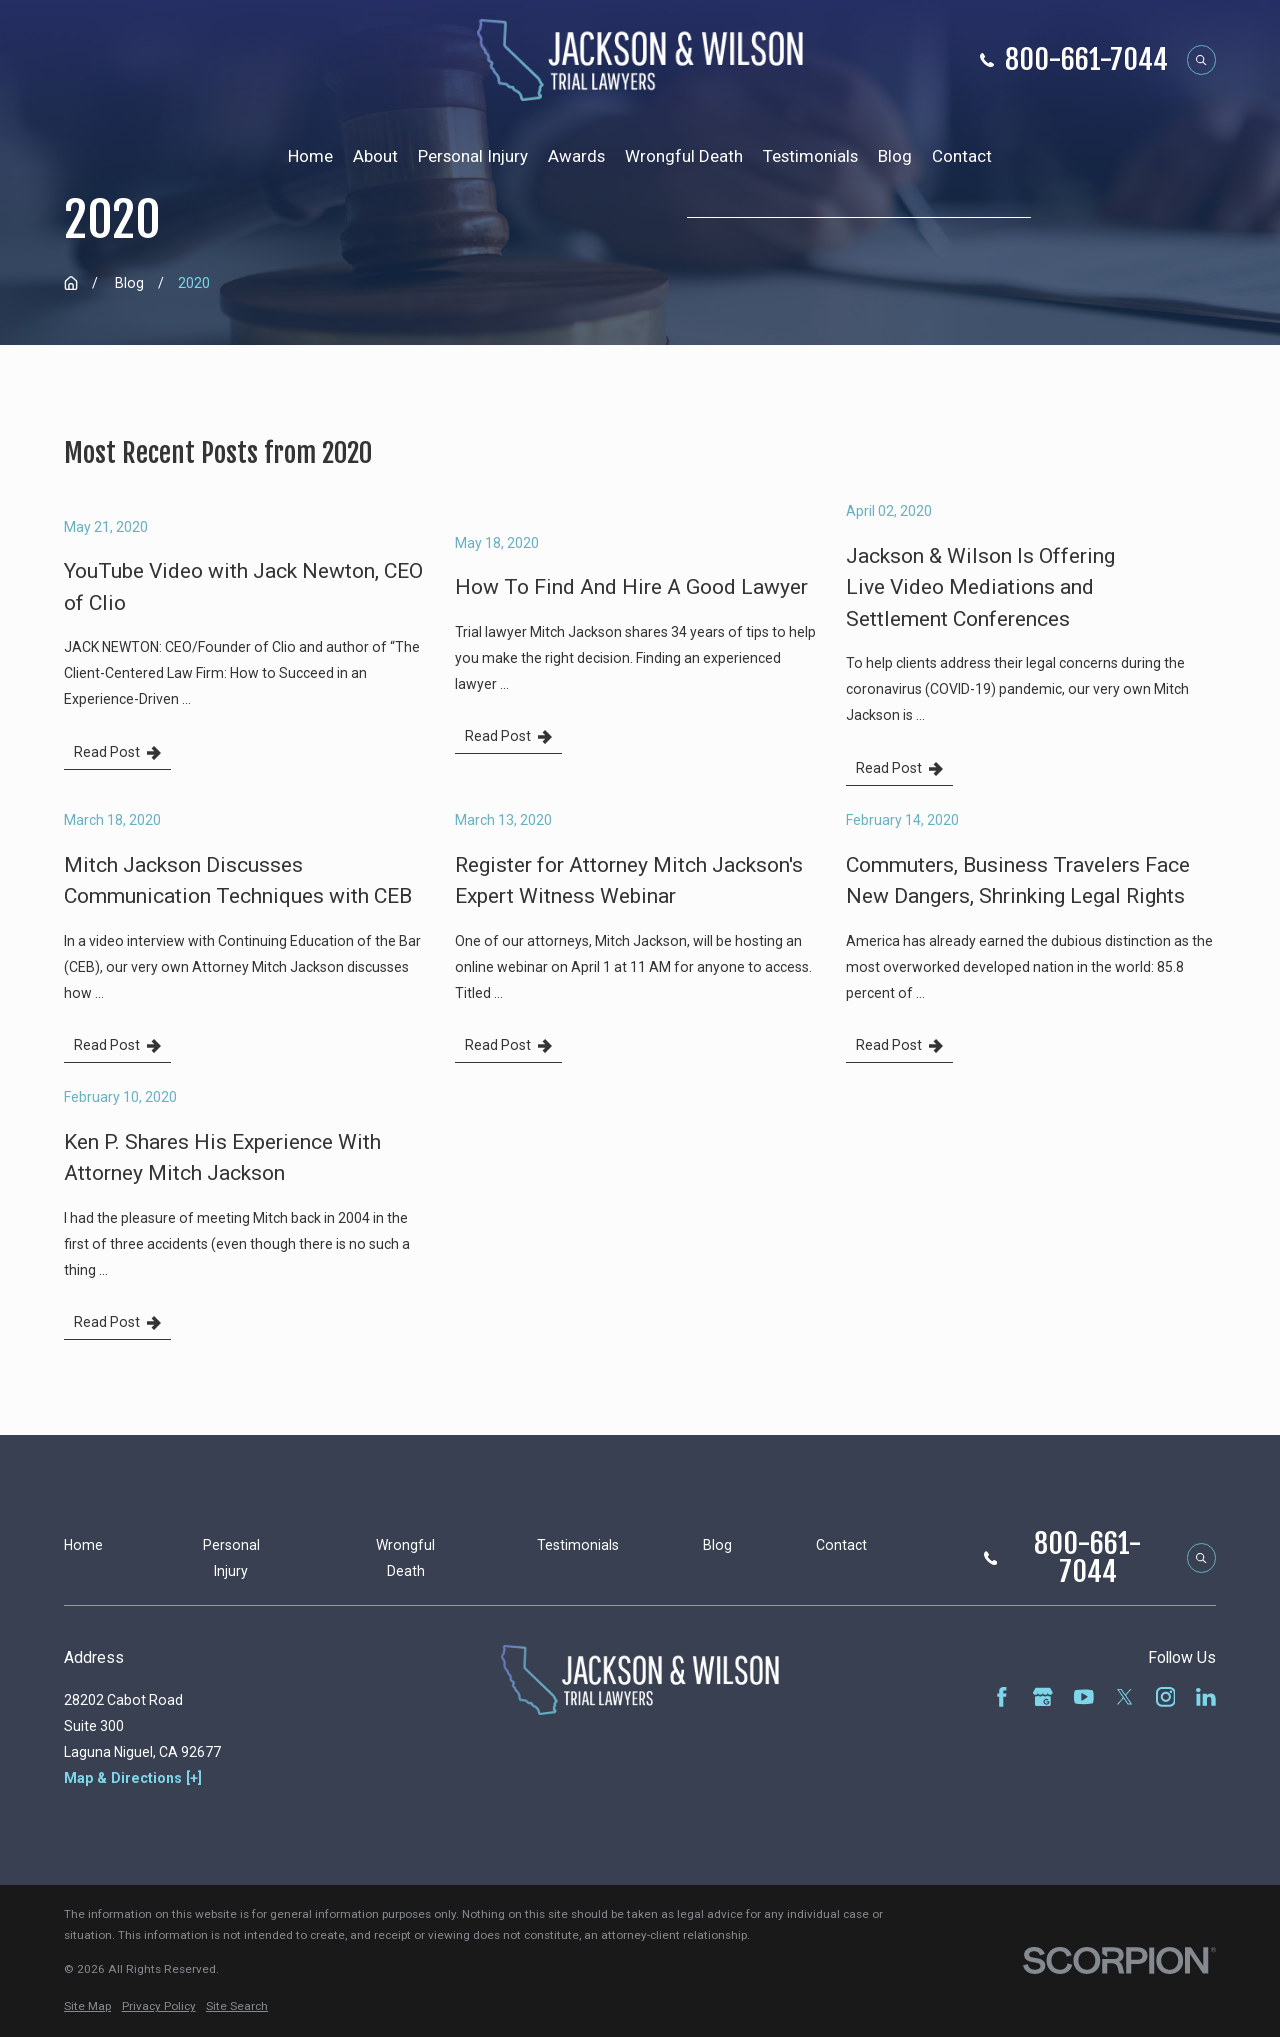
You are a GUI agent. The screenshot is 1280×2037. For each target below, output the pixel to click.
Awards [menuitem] (576, 156)
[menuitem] (87, 2007)
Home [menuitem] (310, 156)
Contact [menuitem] (962, 156)
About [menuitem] (375, 156)
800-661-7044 (1086, 60)
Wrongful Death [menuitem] (684, 156)
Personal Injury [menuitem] (473, 156)
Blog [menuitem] (895, 156)
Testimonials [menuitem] (810, 156)
